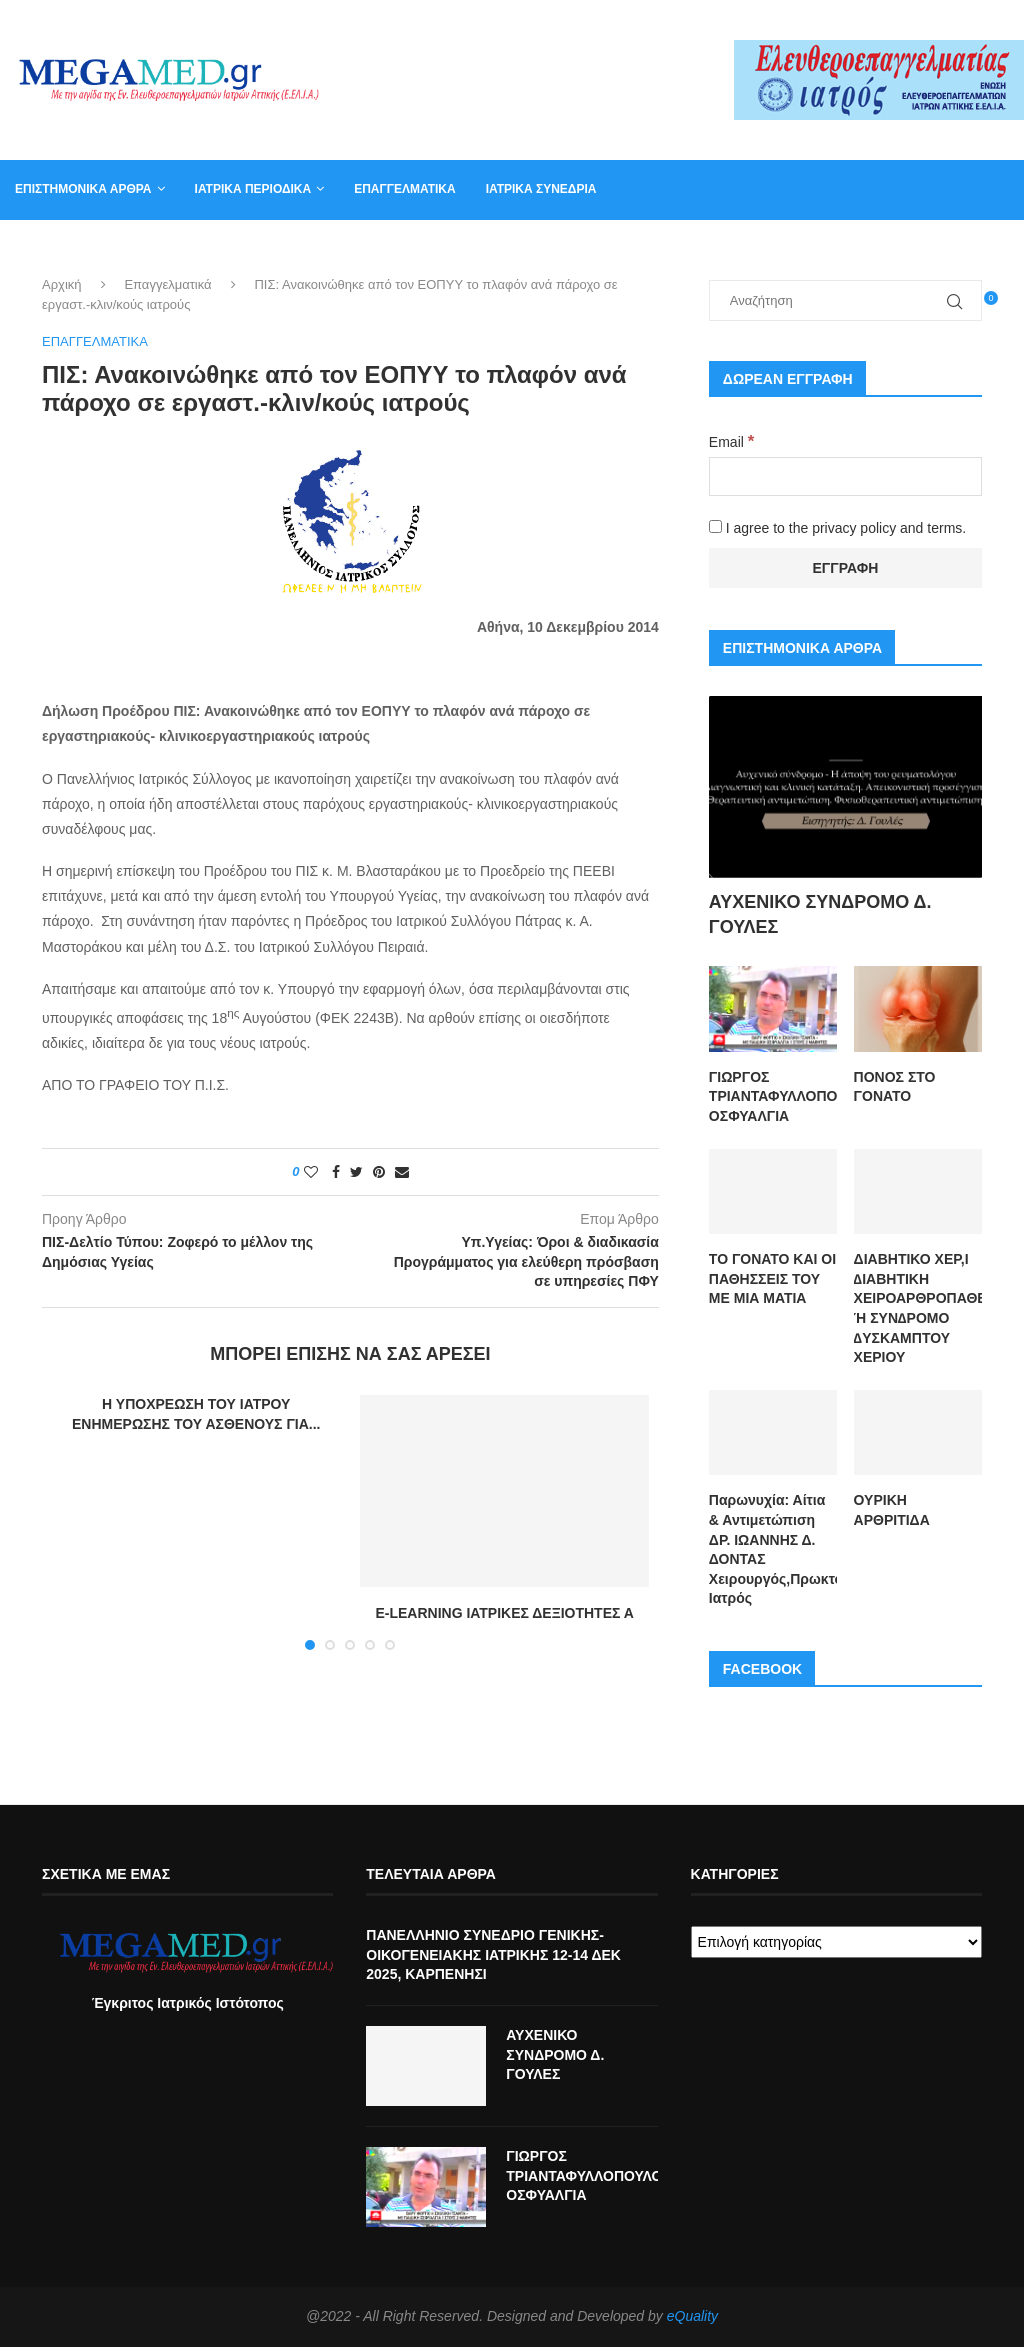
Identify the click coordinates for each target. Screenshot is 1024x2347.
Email (731, 442)
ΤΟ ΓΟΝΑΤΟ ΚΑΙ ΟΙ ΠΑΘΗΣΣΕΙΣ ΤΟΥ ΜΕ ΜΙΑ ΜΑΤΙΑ (772, 1278)
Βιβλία (837, 248)
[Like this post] (311, 1173)
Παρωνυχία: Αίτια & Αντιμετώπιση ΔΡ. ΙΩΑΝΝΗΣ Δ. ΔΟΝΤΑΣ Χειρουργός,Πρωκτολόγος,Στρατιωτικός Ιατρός (773, 1549)
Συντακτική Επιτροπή (530, 248)
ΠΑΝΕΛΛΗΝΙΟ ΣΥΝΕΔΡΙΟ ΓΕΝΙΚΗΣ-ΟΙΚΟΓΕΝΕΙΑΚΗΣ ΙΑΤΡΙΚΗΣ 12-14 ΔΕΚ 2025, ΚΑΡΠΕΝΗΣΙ (493, 1954)
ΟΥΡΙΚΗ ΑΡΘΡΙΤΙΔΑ (892, 1510)
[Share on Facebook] (336, 1173)
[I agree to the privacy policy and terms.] (715, 526)
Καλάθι (764, 248)
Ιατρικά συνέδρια (541, 189)
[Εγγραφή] (845, 568)
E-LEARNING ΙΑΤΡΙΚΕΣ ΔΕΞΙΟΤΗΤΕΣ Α (504, 1614)
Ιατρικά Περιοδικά (253, 189)
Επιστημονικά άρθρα (83, 189)
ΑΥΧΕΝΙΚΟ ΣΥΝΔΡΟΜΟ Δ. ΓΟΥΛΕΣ (820, 914)
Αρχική (62, 285)
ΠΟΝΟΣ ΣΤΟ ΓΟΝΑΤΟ (895, 1087)
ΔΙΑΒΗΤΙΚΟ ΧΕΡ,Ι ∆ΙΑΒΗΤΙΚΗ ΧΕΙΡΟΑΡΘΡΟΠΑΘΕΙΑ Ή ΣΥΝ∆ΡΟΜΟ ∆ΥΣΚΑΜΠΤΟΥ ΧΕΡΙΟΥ (918, 1308)
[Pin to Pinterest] (379, 1173)
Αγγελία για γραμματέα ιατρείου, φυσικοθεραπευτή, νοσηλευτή (222, 248)
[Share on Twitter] (356, 1173)
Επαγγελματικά (404, 189)
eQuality (692, 2316)
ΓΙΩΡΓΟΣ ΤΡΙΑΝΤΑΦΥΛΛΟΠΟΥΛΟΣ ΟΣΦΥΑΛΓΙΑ (773, 1096)
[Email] (845, 476)
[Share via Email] (402, 1173)
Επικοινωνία (671, 248)
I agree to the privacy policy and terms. (837, 528)
